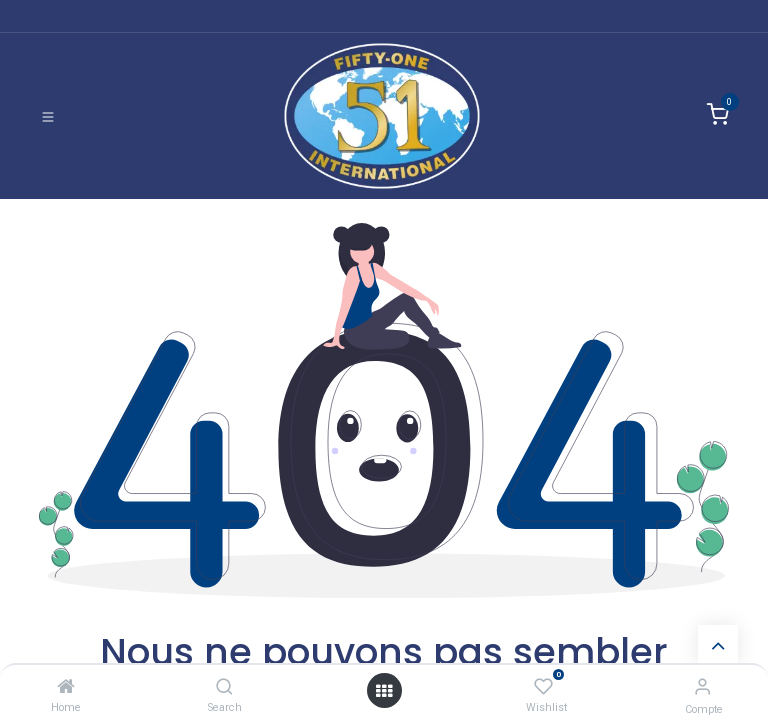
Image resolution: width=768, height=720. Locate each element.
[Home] (66, 686)
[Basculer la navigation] (48, 116)
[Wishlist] (543, 686)
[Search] (224, 686)
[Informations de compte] (702, 686)
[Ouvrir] (384, 690)
